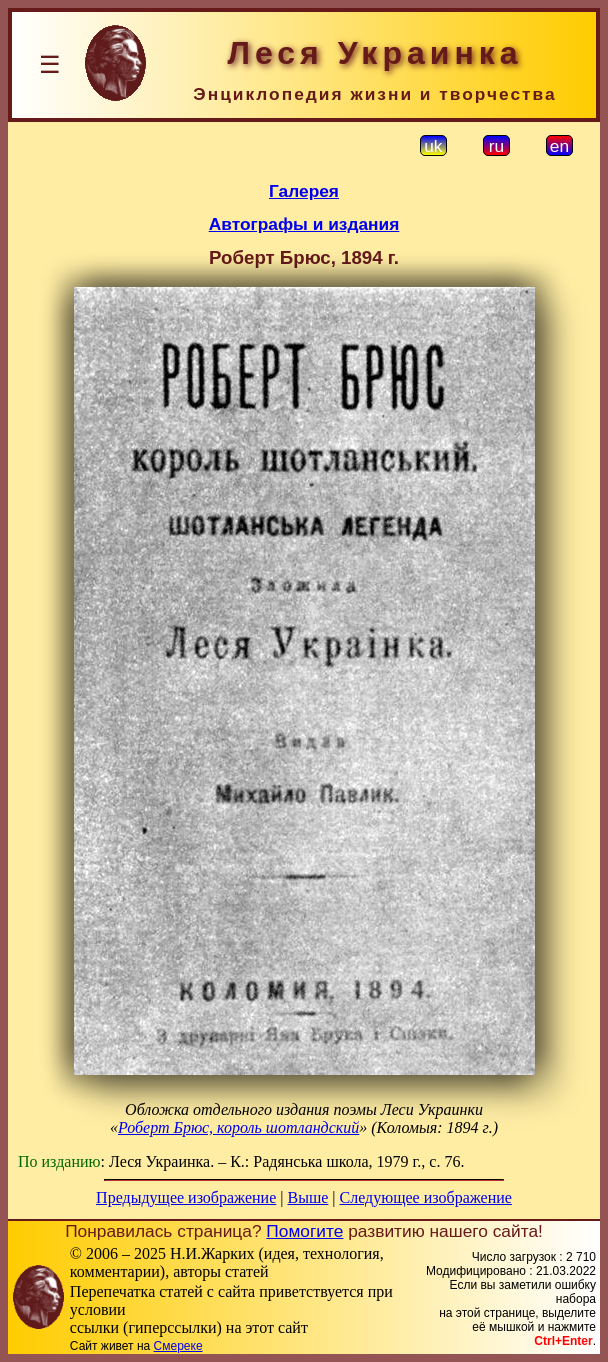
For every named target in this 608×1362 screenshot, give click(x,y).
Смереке (178, 1346)
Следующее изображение (426, 1197)
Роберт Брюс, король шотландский (238, 1127)
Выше (307, 1197)
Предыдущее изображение (186, 1197)
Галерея (304, 191)
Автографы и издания (304, 224)
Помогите (304, 1231)
